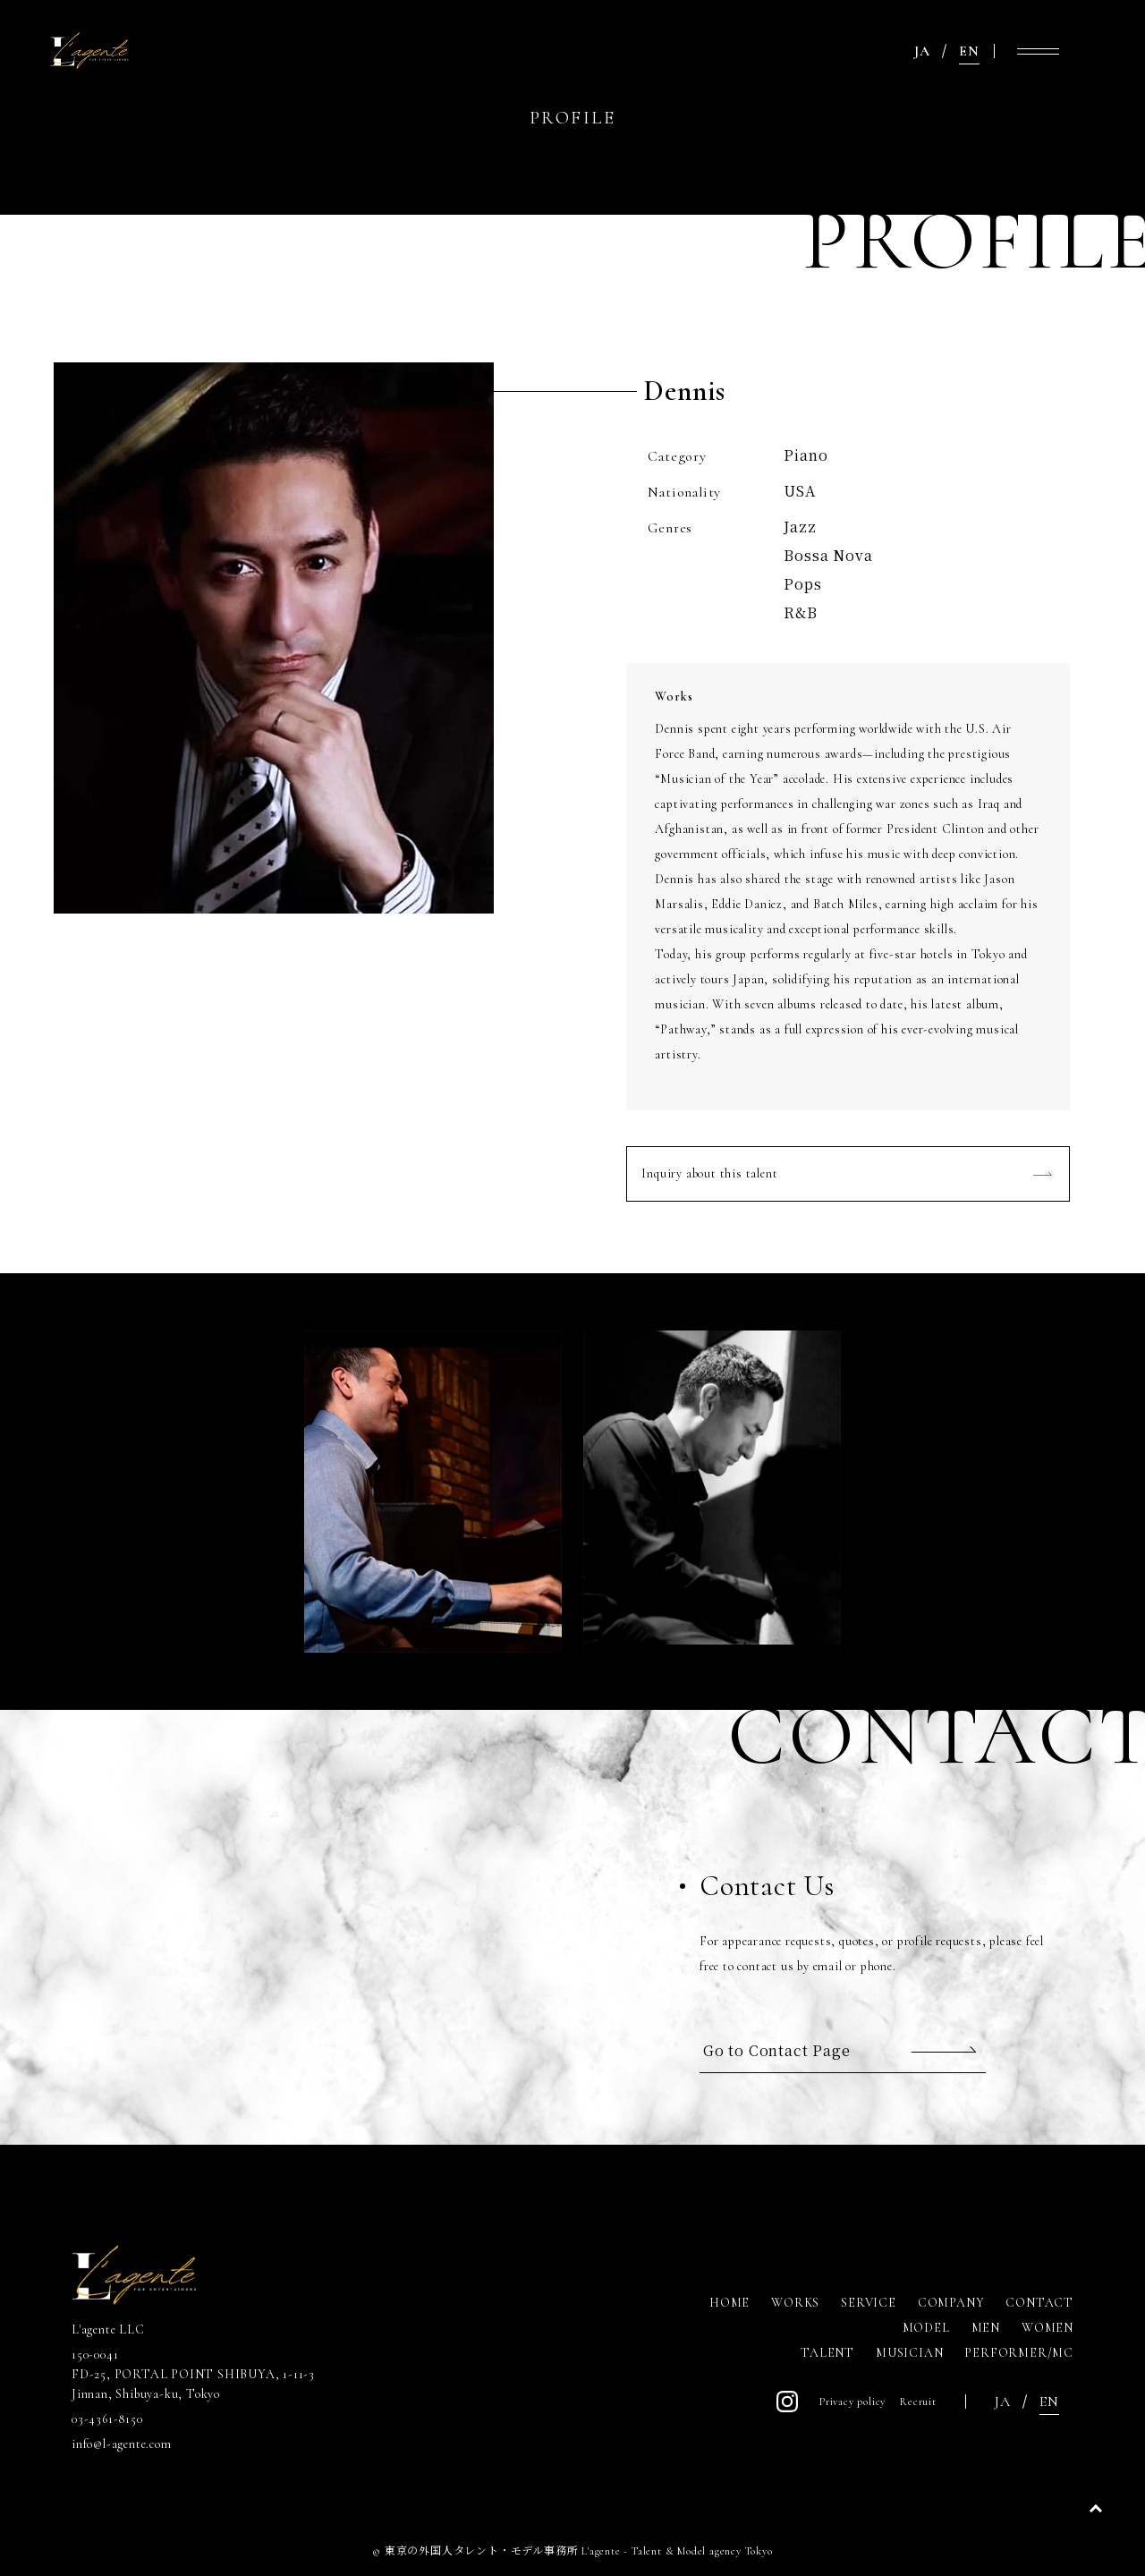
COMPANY (951, 2302)
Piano (805, 455)
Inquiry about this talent (709, 1173)
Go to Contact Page (776, 2050)
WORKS (795, 2302)
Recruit (918, 2401)
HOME (729, 2302)
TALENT (827, 2352)
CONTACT (1039, 2302)
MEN (985, 2327)
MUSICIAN (909, 2352)
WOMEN (1047, 2327)
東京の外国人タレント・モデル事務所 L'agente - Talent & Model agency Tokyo (579, 2551)
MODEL (926, 2327)
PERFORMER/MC (1018, 2352)
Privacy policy (852, 2401)
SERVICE (868, 2302)
